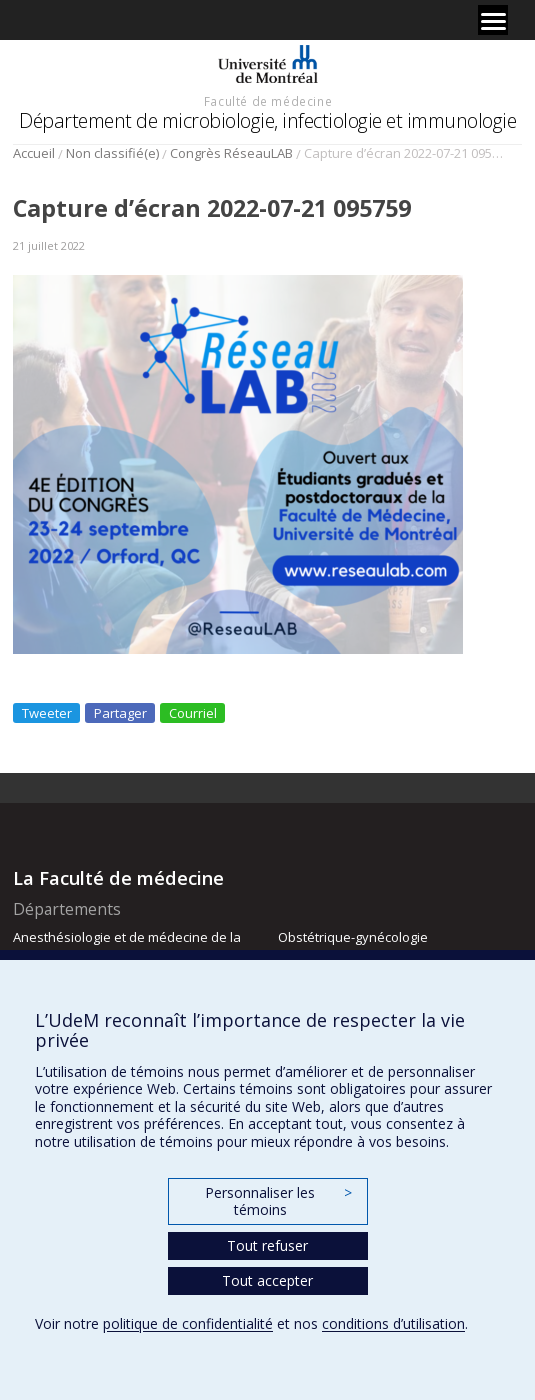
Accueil (34, 153)
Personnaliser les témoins (278, 1201)
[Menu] (493, 20)
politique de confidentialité (188, 1323)
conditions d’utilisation (393, 1323)
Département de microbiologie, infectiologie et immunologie (267, 120)
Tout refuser (267, 1245)
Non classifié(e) (112, 153)
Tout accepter (267, 1280)
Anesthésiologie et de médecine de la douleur (127, 946)
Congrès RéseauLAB (231, 153)
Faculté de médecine (268, 101)
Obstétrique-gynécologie (353, 937)
